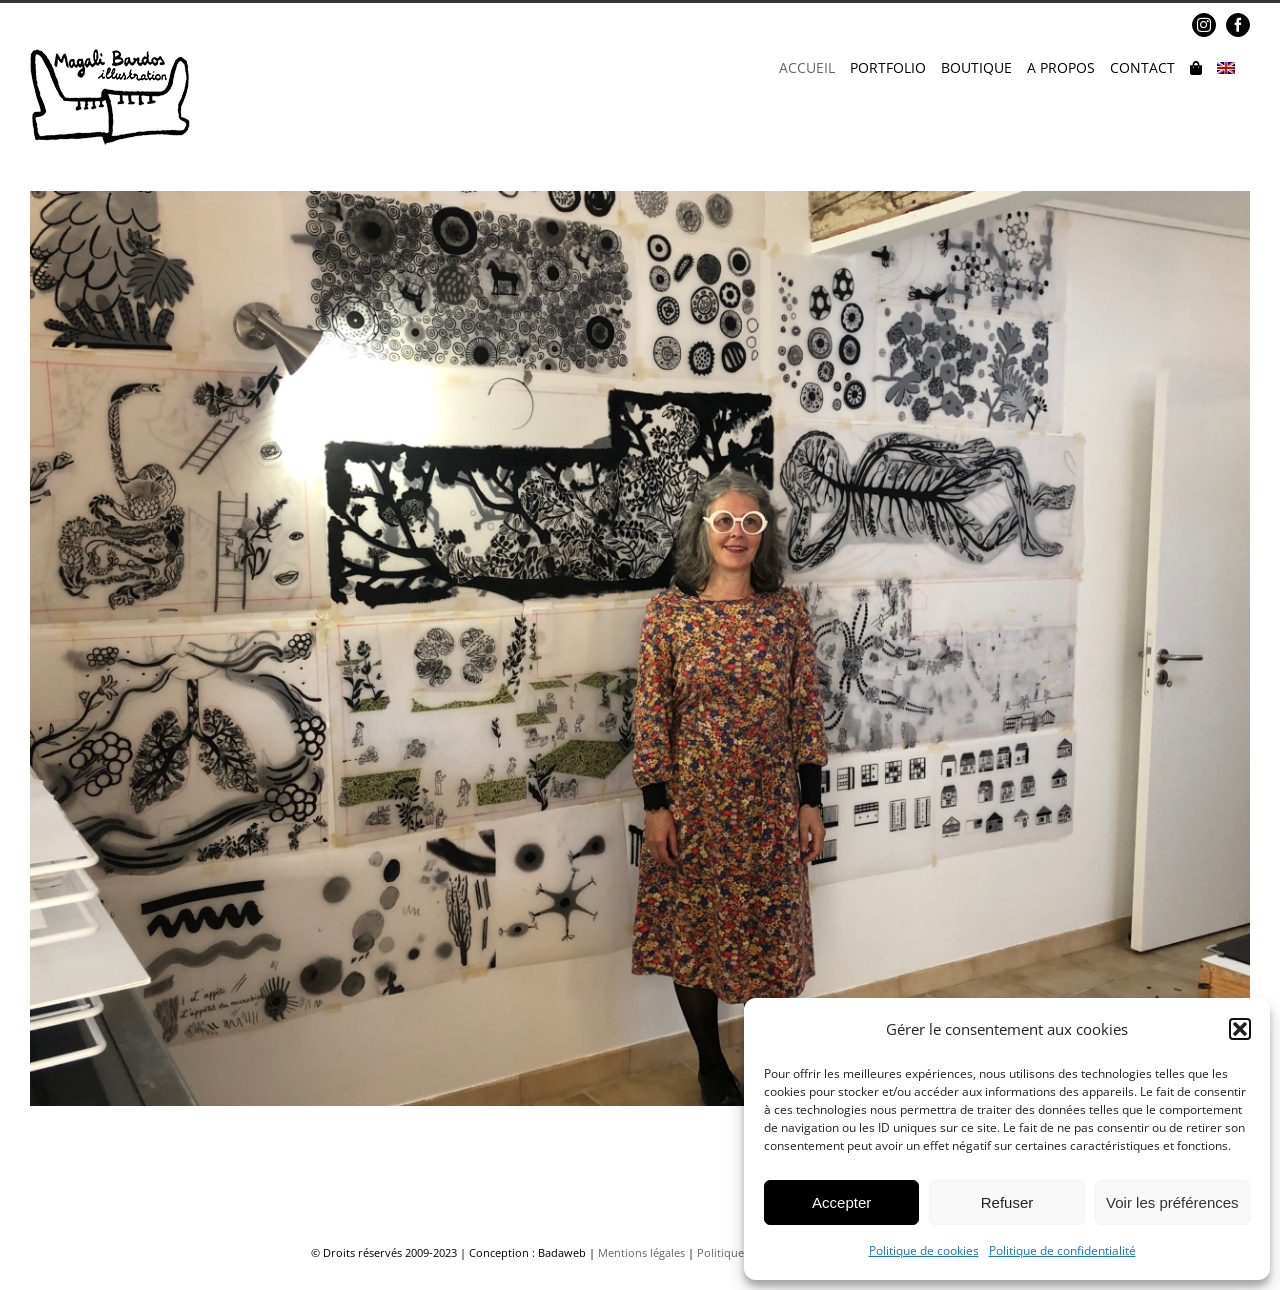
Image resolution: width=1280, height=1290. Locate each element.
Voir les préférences (1172, 1202)
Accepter (841, 1202)
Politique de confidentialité (1062, 1250)
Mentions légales (641, 1252)
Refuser (1007, 1202)
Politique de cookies (924, 1250)
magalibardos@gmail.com (181, 25)
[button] (1240, 1029)
